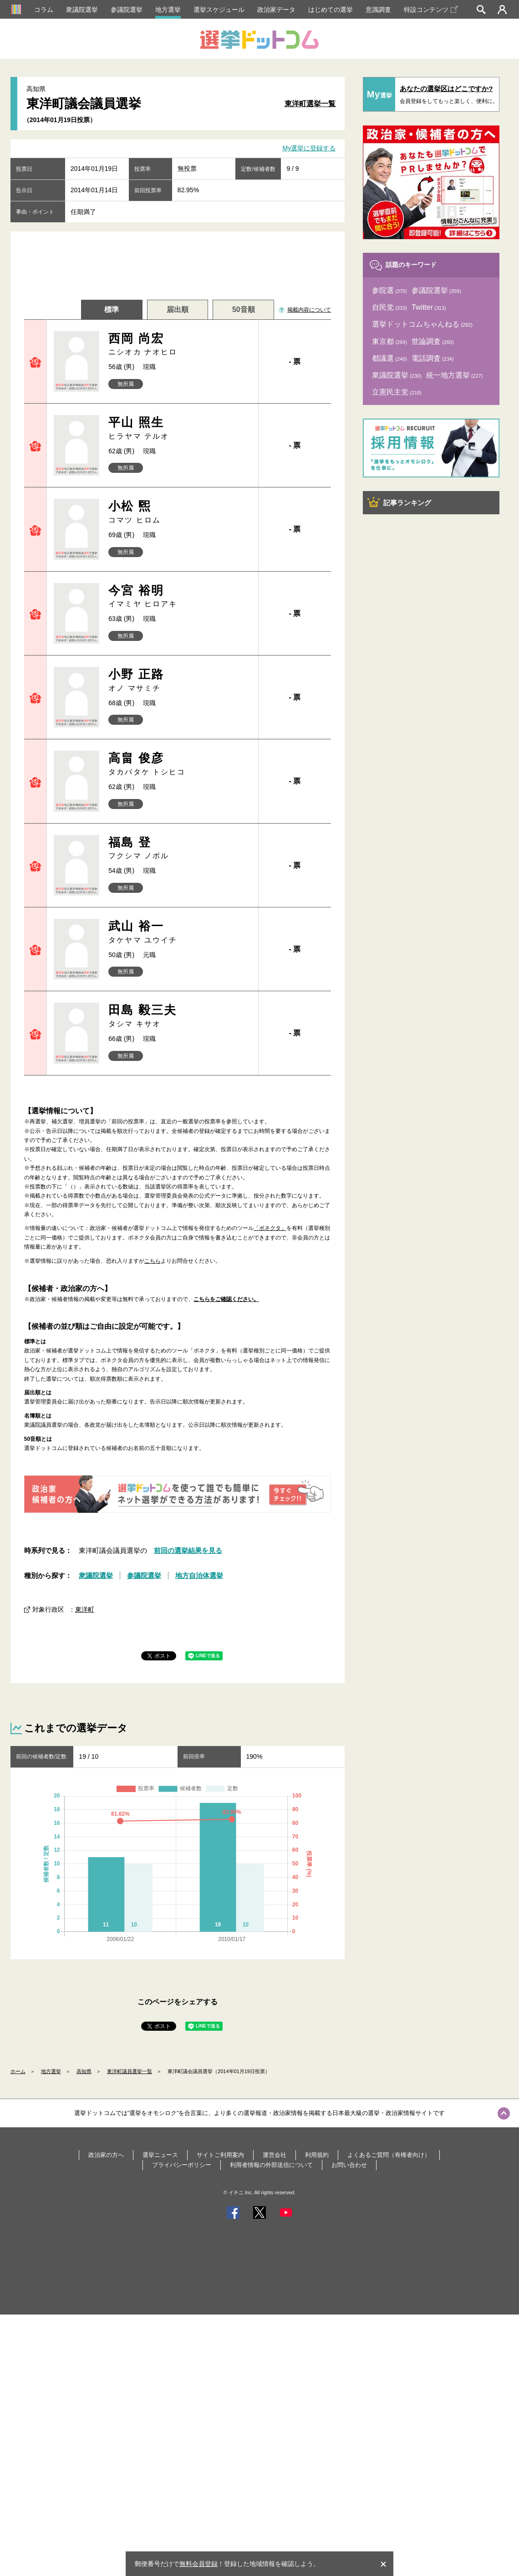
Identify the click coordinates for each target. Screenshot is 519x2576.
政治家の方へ (106, 2154)
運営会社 (274, 2154)
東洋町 (84, 1609)
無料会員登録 (198, 2563)
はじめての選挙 (330, 9)
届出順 (177, 309)
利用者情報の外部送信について (271, 2164)
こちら (152, 1261)
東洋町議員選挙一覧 (129, 2071)
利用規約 (317, 2154)
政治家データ (276, 9)
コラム (43, 9)
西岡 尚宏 (179, 345)
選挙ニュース (160, 2154)
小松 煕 (179, 512)
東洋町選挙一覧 (310, 104)
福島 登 (179, 848)
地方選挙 (168, 9)
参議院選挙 (126, 9)
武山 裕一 (179, 932)
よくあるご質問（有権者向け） (388, 2154)
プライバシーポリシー (181, 2164)
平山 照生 (179, 428)
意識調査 (378, 9)
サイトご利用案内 (220, 2154)
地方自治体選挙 (199, 1575)
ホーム (17, 2071)
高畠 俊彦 (179, 764)
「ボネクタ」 (270, 1228)
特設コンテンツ (431, 9)
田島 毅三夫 (179, 1016)
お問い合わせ (349, 2164)
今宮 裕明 (179, 596)
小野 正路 (179, 680)
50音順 (243, 309)
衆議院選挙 (82, 9)
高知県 (84, 2071)
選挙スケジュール (218, 9)
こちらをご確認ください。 (226, 1299)
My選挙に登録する (309, 148)
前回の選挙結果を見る (188, 1550)
